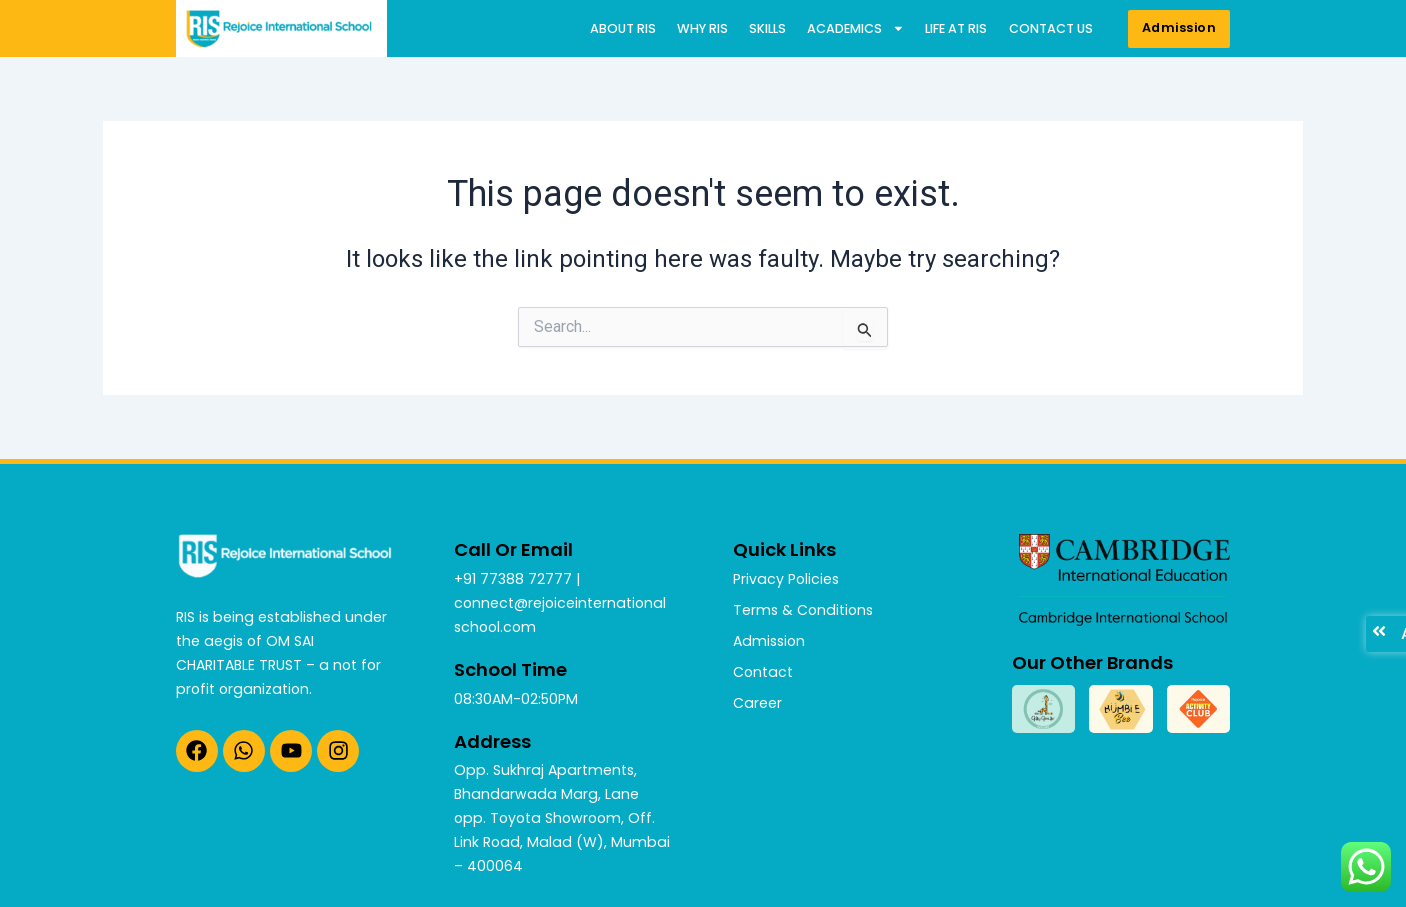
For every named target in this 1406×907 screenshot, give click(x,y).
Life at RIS (956, 28)
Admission (769, 641)
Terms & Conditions (803, 610)
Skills (767, 28)
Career (757, 703)
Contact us (1051, 28)
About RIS (623, 28)
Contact (763, 672)
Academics (856, 29)
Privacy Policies (786, 579)
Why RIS (702, 28)
